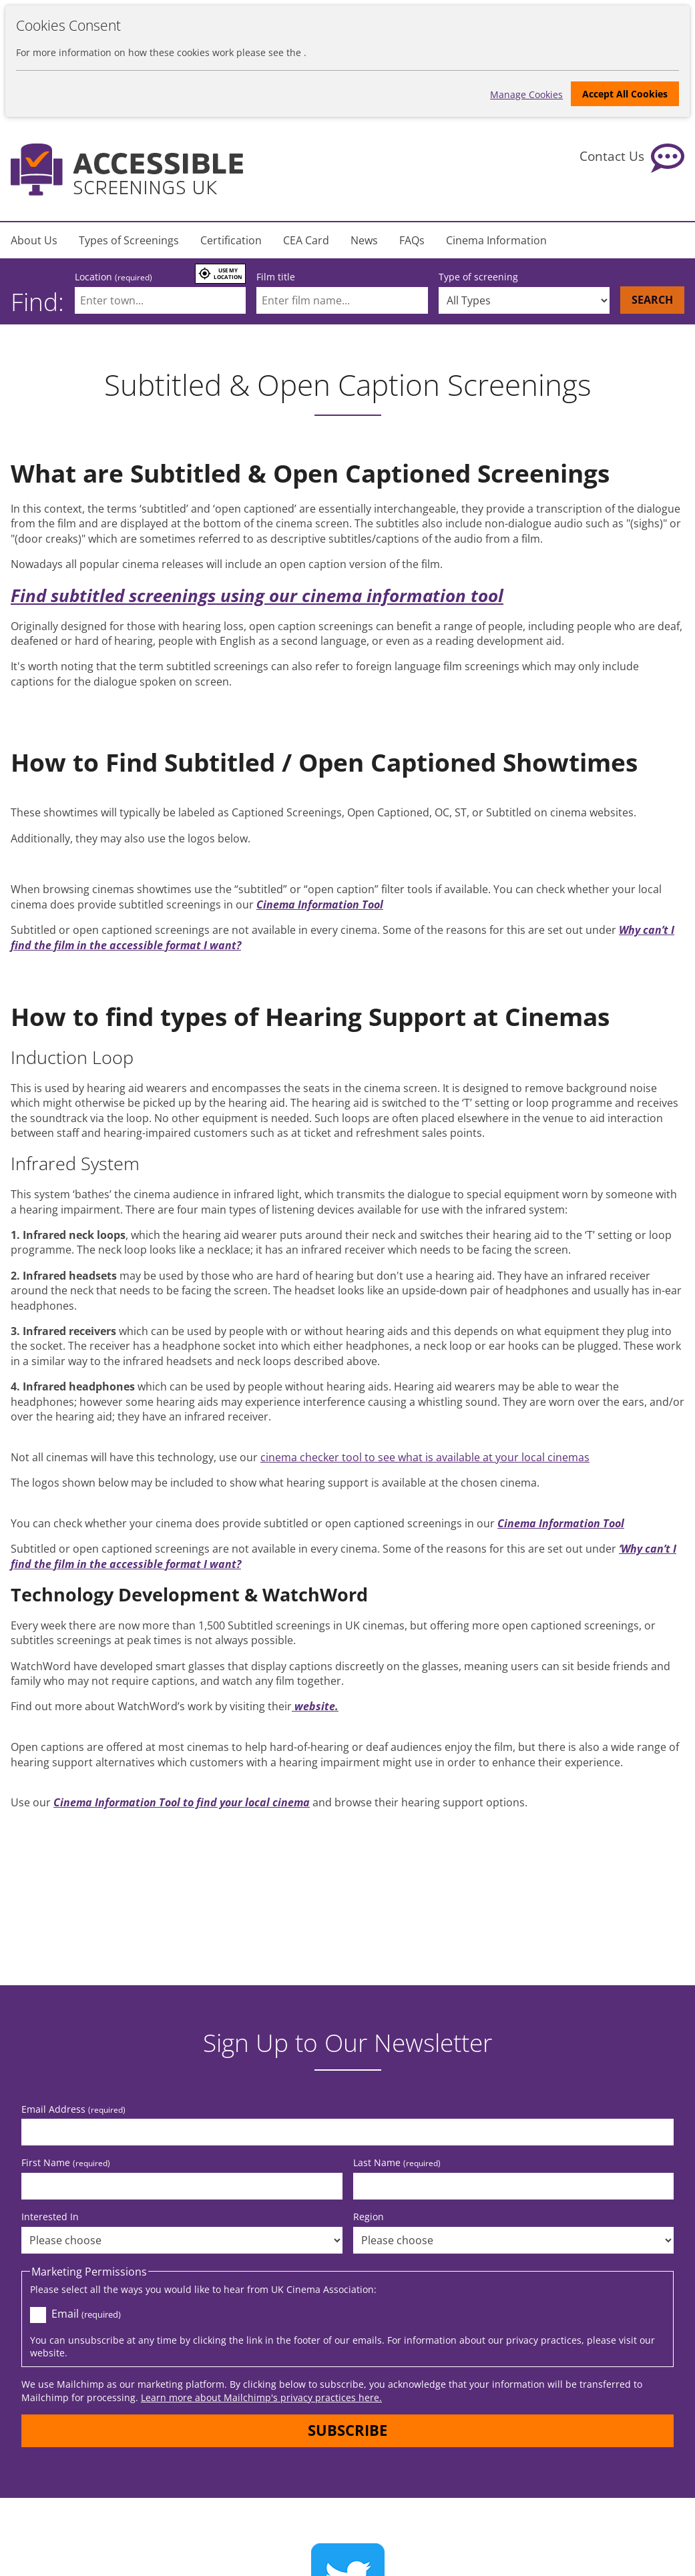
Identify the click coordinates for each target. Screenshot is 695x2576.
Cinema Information (496, 240)
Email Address (73, 2107)
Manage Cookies (523, 93)
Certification (231, 240)
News (364, 240)
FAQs (412, 240)
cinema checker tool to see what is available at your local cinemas (425, 1457)
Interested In (50, 2214)
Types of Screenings (129, 240)
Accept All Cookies (625, 93)
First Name (65, 2160)
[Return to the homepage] (127, 170)
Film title (275, 276)
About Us (34, 240)
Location (113, 276)
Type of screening (478, 276)
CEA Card (306, 240)
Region (368, 2214)
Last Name (397, 2160)
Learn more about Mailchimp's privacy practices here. (261, 2395)
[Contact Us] (632, 158)
